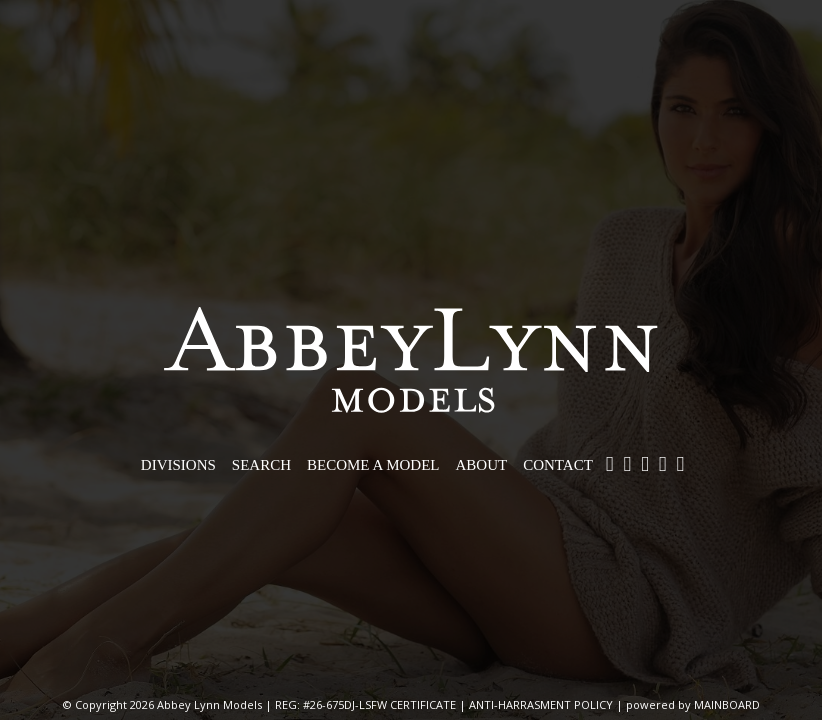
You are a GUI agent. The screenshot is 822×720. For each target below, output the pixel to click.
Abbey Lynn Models (411, 360)
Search (261, 465)
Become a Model (373, 465)
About (482, 465)
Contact (558, 465)
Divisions (178, 465)
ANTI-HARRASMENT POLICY (541, 704)
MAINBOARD (727, 704)
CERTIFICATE (423, 704)
